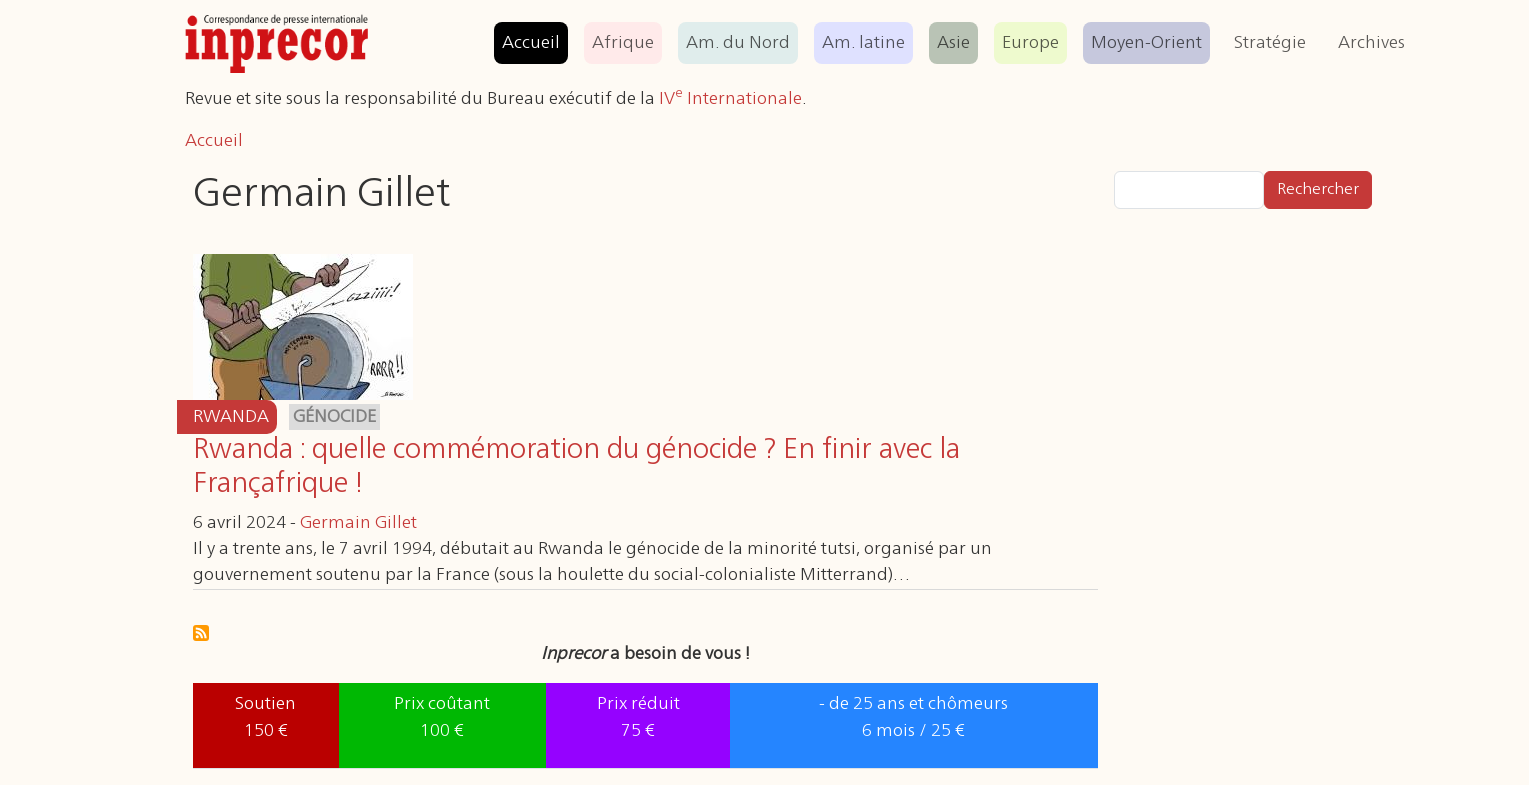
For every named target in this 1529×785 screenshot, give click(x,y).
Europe (1030, 43)
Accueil (531, 43)
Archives (1371, 43)
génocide (334, 417)
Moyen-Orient (1146, 43)
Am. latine (863, 43)
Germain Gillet (358, 523)
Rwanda (231, 417)
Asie (953, 43)
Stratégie (1270, 43)
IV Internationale (730, 99)
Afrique (623, 43)
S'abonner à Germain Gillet (201, 633)
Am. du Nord (738, 43)
